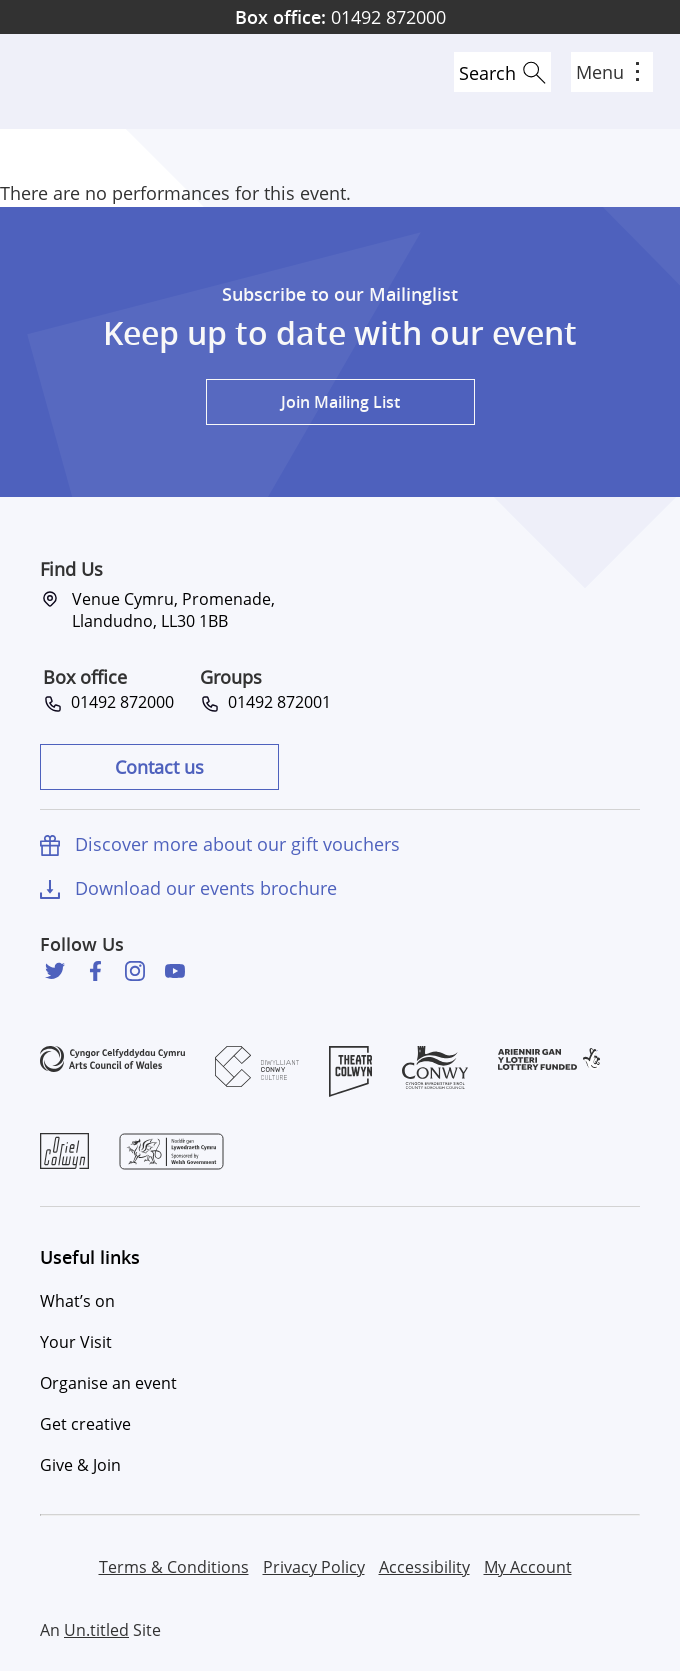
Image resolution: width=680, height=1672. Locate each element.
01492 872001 (275, 702)
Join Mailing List (340, 402)
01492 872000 (340, 17)
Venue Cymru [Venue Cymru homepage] (87, 81)
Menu (607, 72)
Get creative (85, 1424)
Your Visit (76, 1342)
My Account (528, 1567)
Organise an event (108, 1383)
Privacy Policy (314, 1567)
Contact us (159, 767)
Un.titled (96, 1630)
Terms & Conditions (174, 1567)
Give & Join (80, 1465)
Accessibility (424, 1567)
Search (487, 73)
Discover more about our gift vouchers (237, 844)
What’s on (77, 1301)
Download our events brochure (206, 888)
